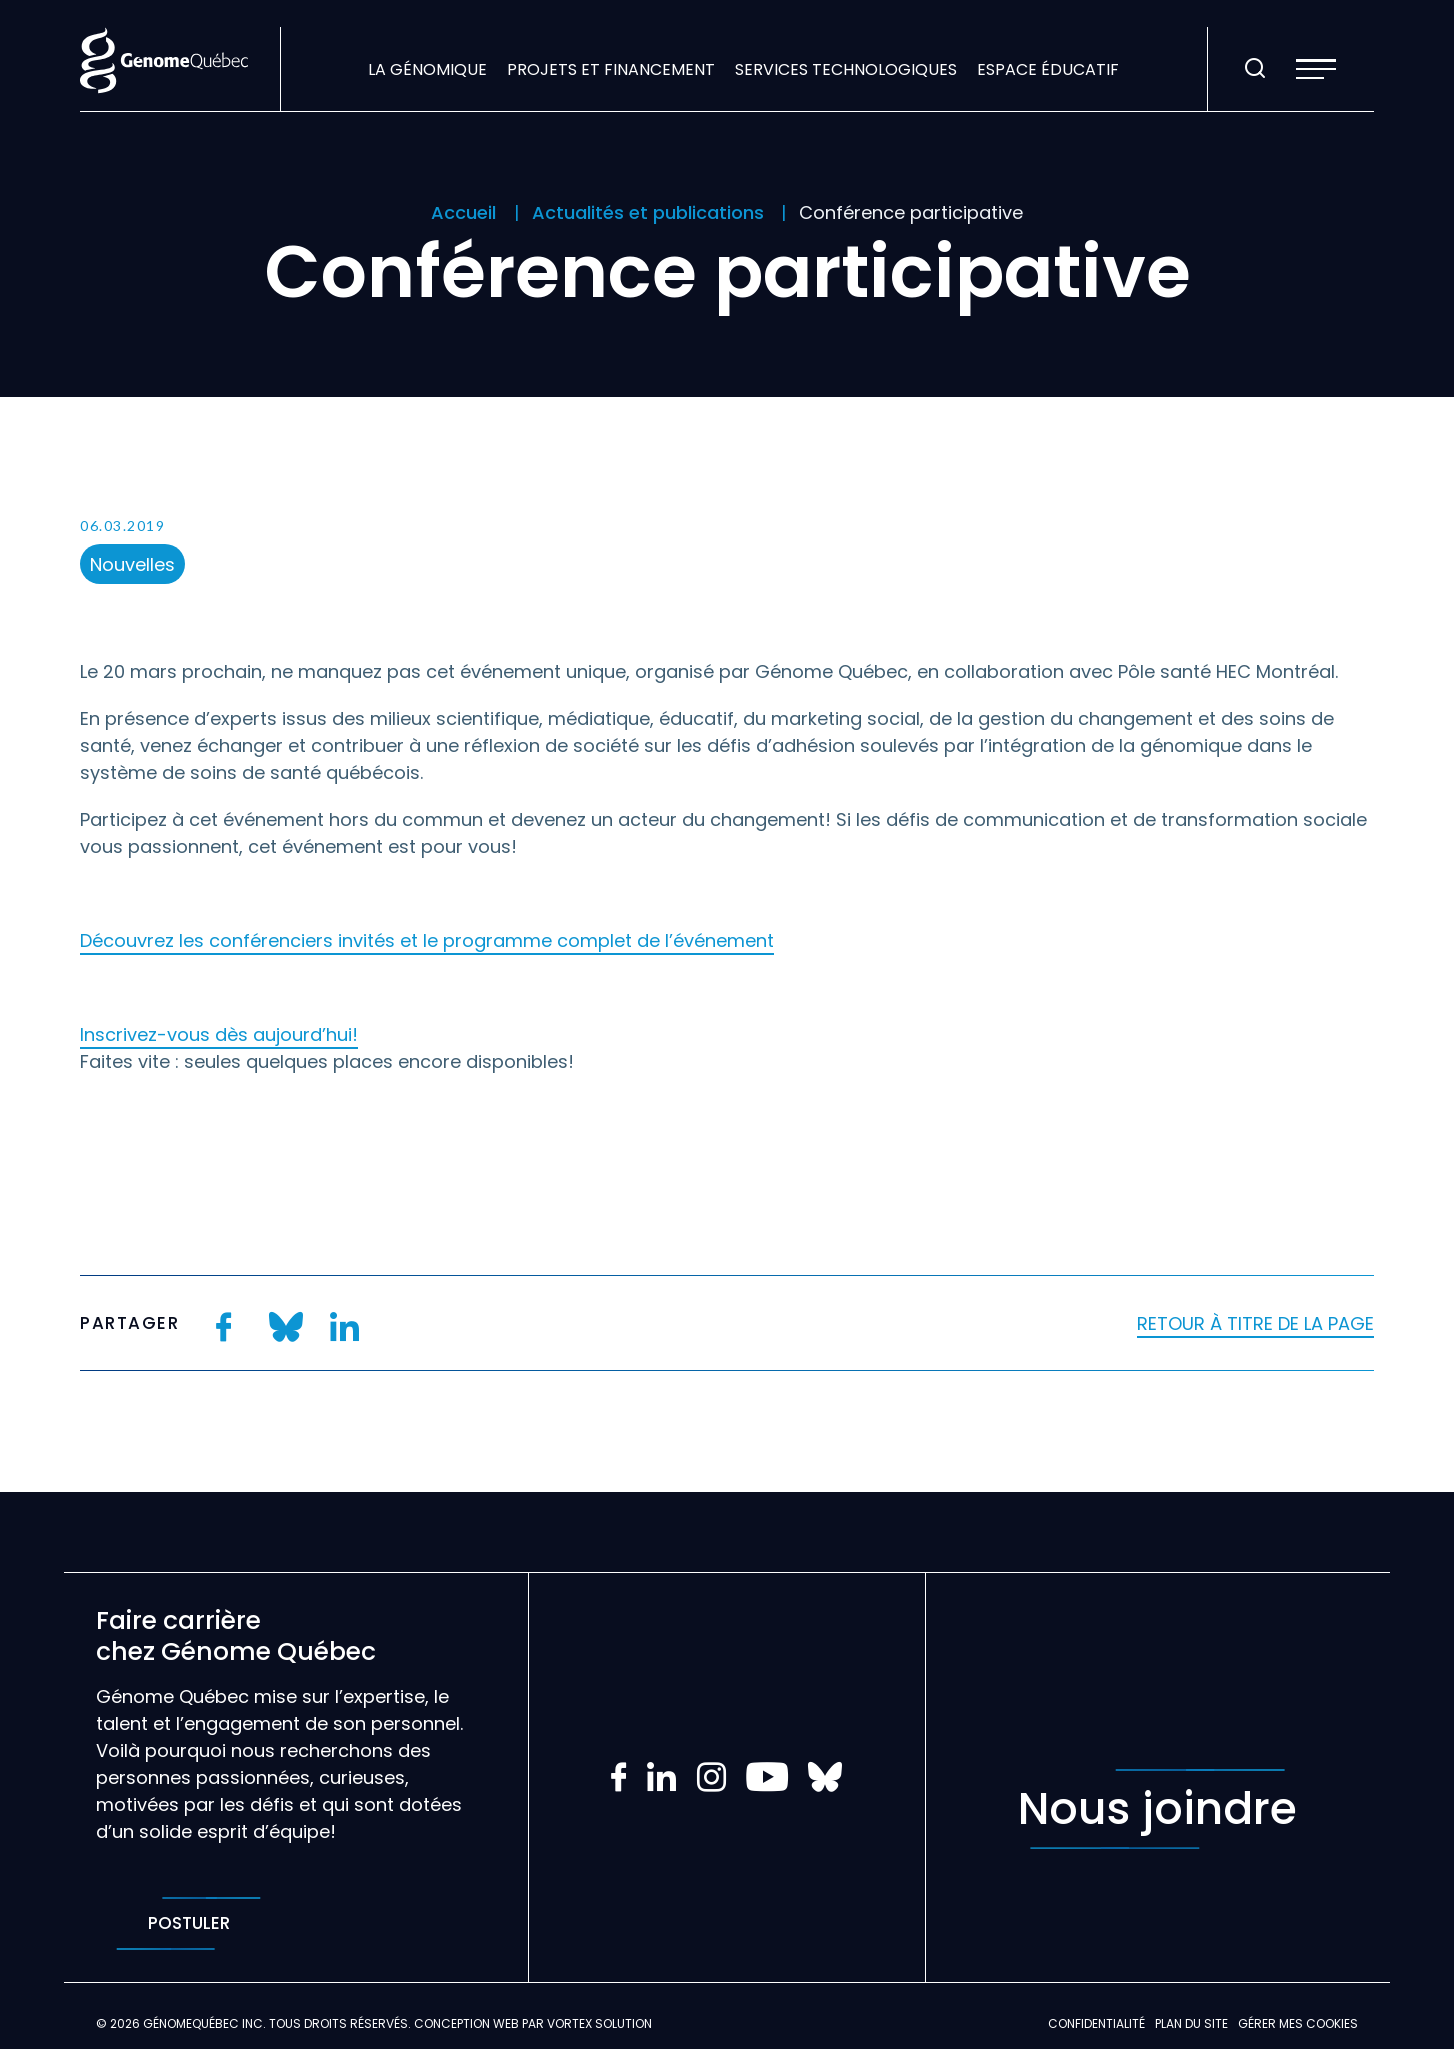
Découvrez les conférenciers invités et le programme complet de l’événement (427, 940)
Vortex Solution (599, 2023)
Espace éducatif (1048, 69)
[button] (1316, 69)
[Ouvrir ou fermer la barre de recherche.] (1255, 69)
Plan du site (1191, 2023)
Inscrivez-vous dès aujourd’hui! (219, 1034)
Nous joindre (1157, 1809)
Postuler (188, 1923)
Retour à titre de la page (1255, 1323)
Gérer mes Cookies (1298, 2023)
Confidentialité (1096, 2023)
